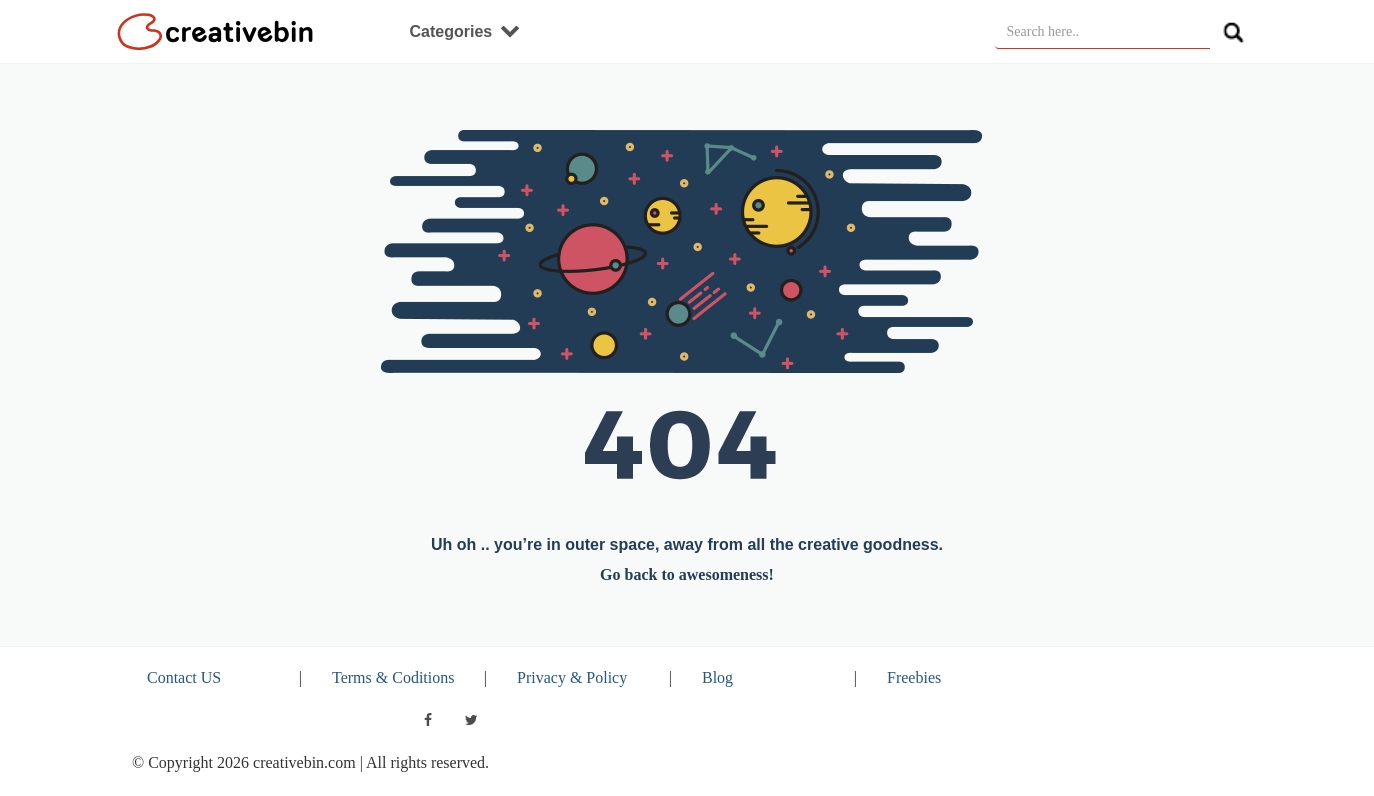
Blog (717, 677)
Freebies (914, 677)
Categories (465, 31)
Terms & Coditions (393, 677)
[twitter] (472, 720)
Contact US (184, 677)
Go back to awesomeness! (687, 574)
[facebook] (428, 720)
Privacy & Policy (572, 677)
